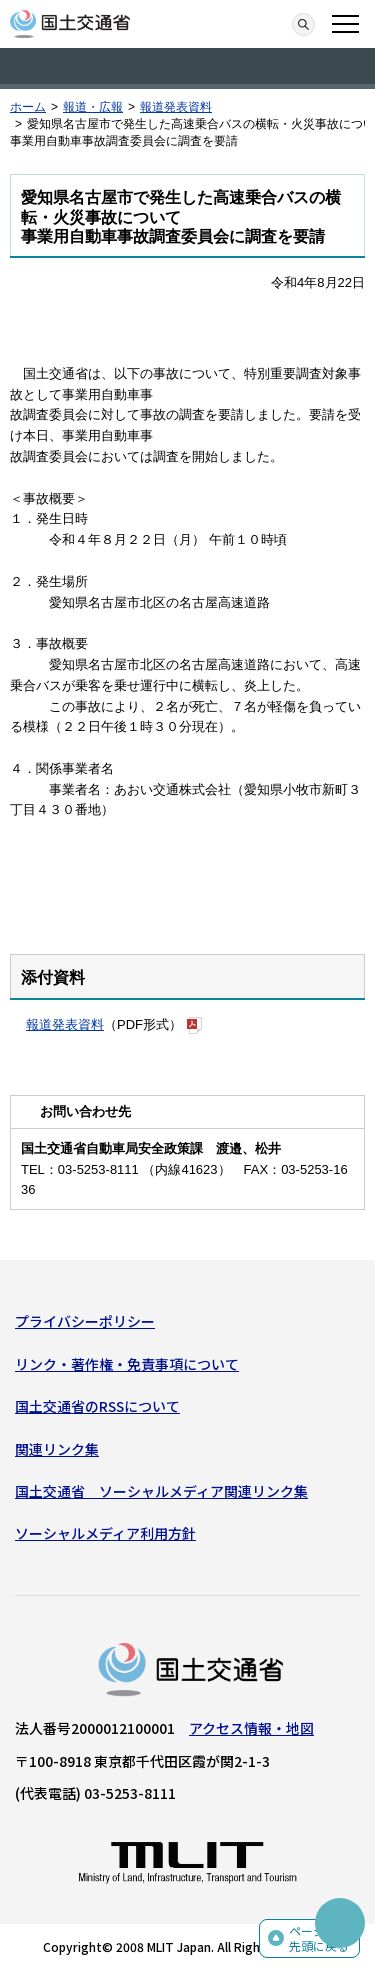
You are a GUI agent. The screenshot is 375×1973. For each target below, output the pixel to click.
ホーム (28, 107)
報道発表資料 (176, 107)
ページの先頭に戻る (319, 1938)
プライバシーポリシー (85, 1321)
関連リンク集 (57, 1449)
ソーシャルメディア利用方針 (105, 1533)
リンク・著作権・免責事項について (127, 1364)
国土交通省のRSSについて (97, 1406)
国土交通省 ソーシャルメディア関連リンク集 (161, 1491)
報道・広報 (93, 107)
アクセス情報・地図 (251, 1728)
